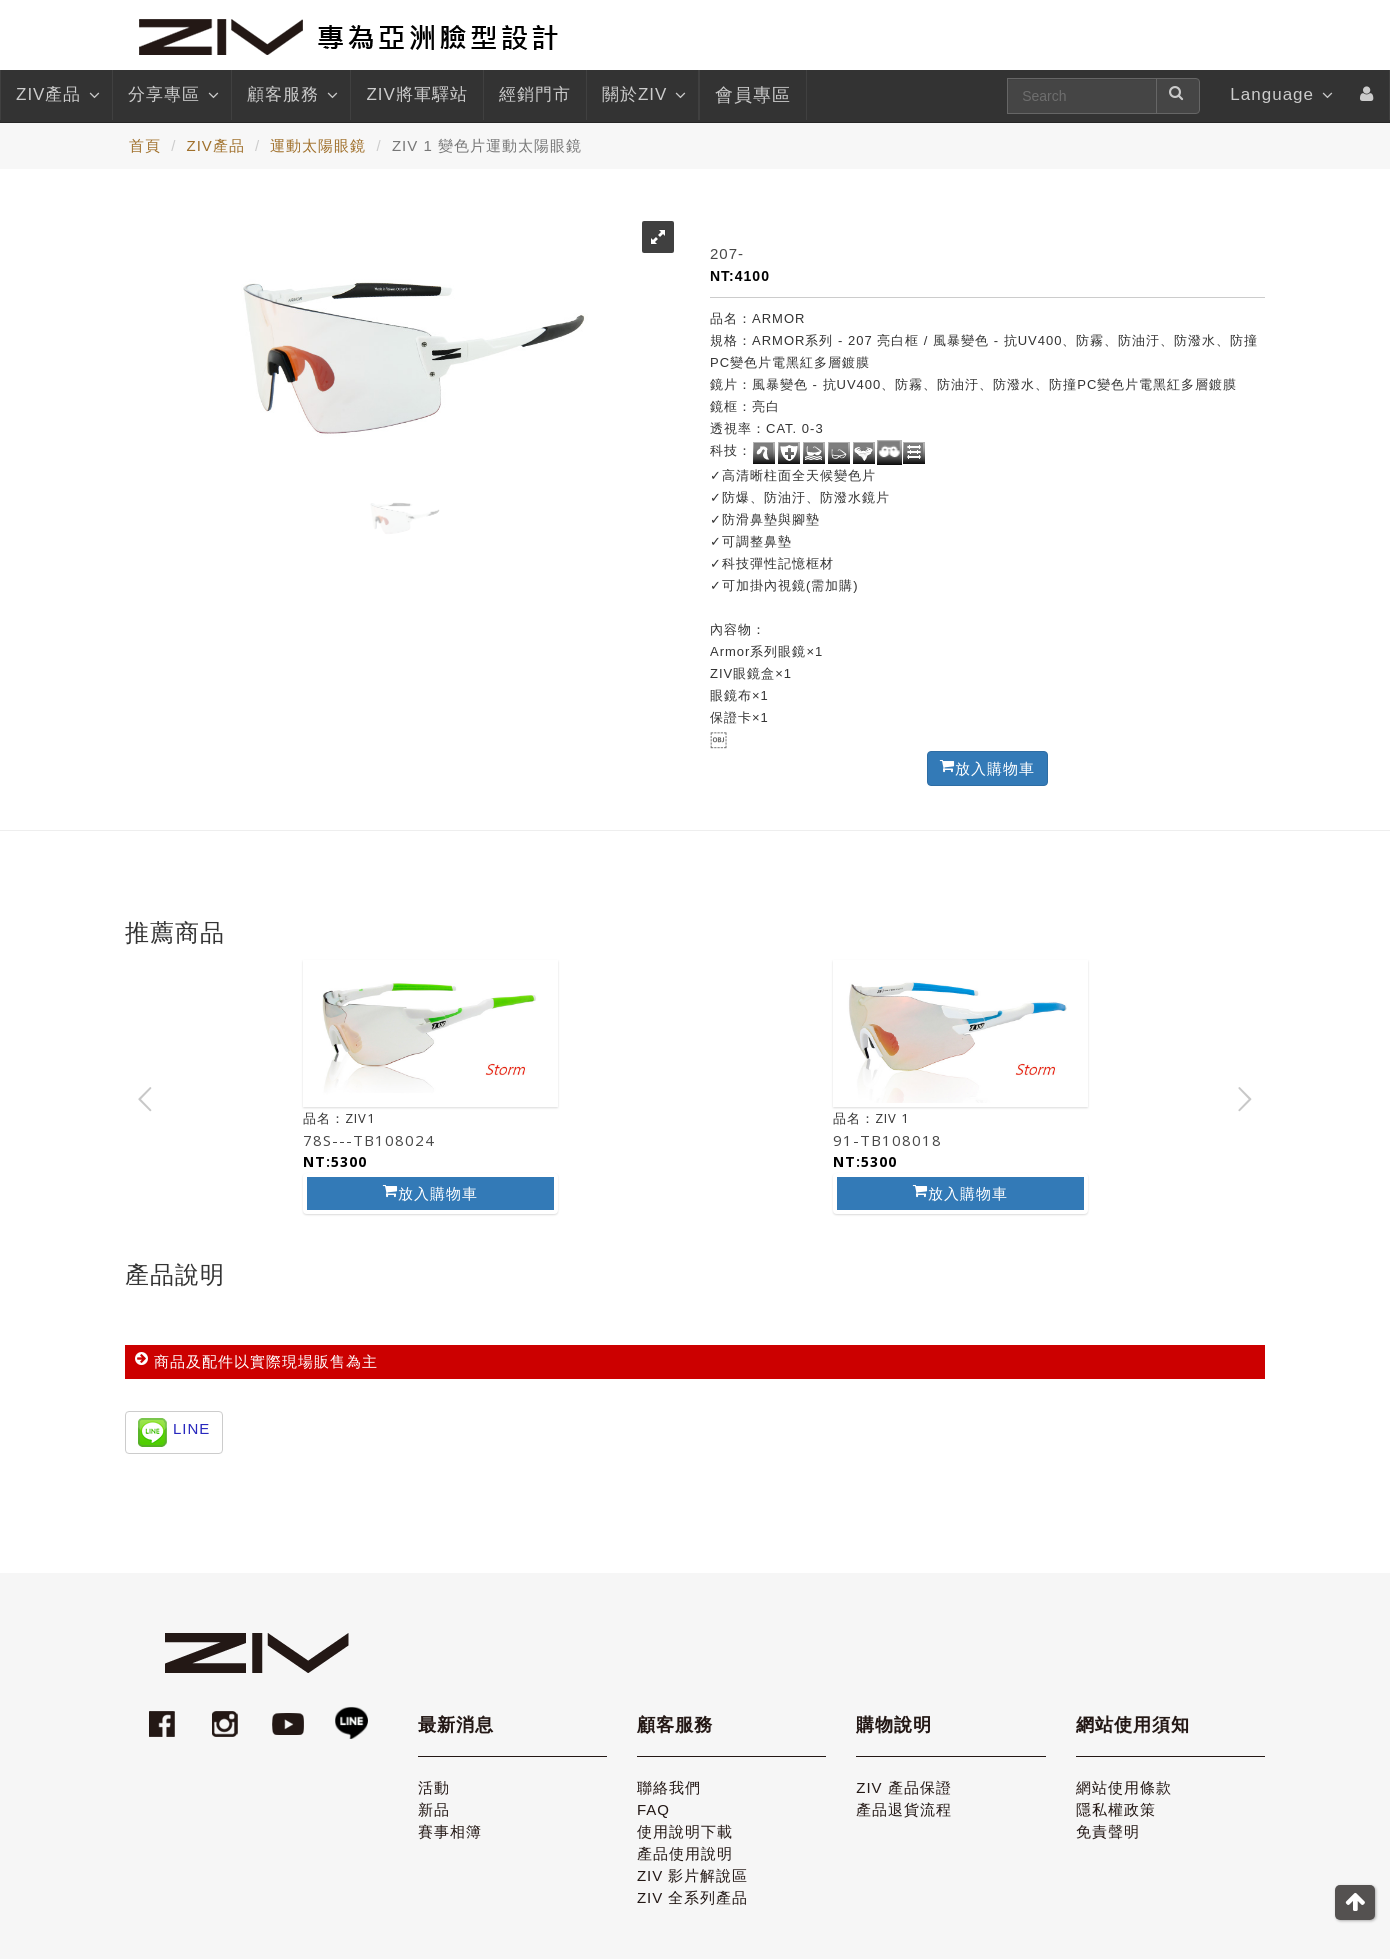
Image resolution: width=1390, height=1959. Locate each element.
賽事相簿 (450, 1831)
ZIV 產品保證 (904, 1787)
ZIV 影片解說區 (693, 1875)
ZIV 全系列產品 (693, 1897)
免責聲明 (1108, 1831)
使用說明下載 (685, 1831)
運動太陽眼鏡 (318, 145)
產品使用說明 (685, 1853)
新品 (434, 1809)
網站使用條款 (1124, 1787)
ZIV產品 (56, 95)
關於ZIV (642, 95)
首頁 (145, 145)
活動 (434, 1787)
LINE (191, 1428)
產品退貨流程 (904, 1809)
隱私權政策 (1116, 1809)
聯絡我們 (669, 1787)
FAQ (653, 1809)
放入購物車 (430, 1193)
